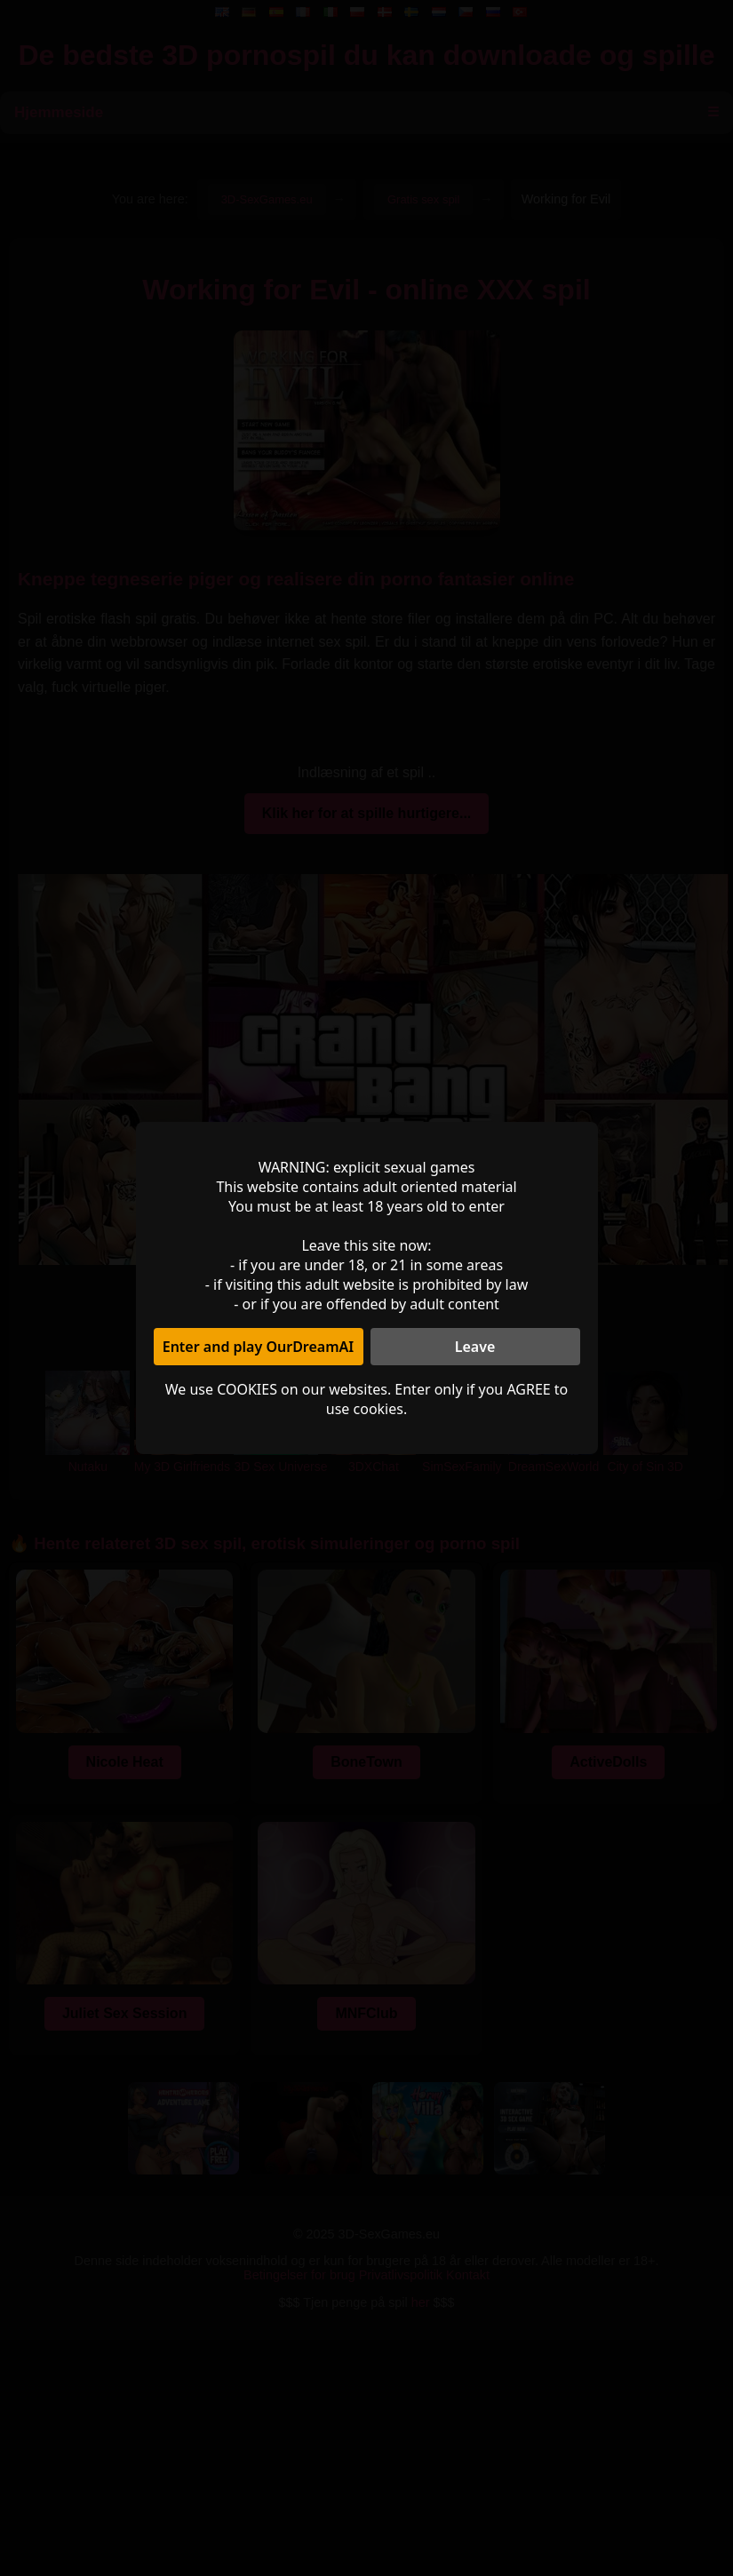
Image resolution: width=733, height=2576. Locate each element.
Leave (475, 1346)
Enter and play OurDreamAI (259, 1346)
